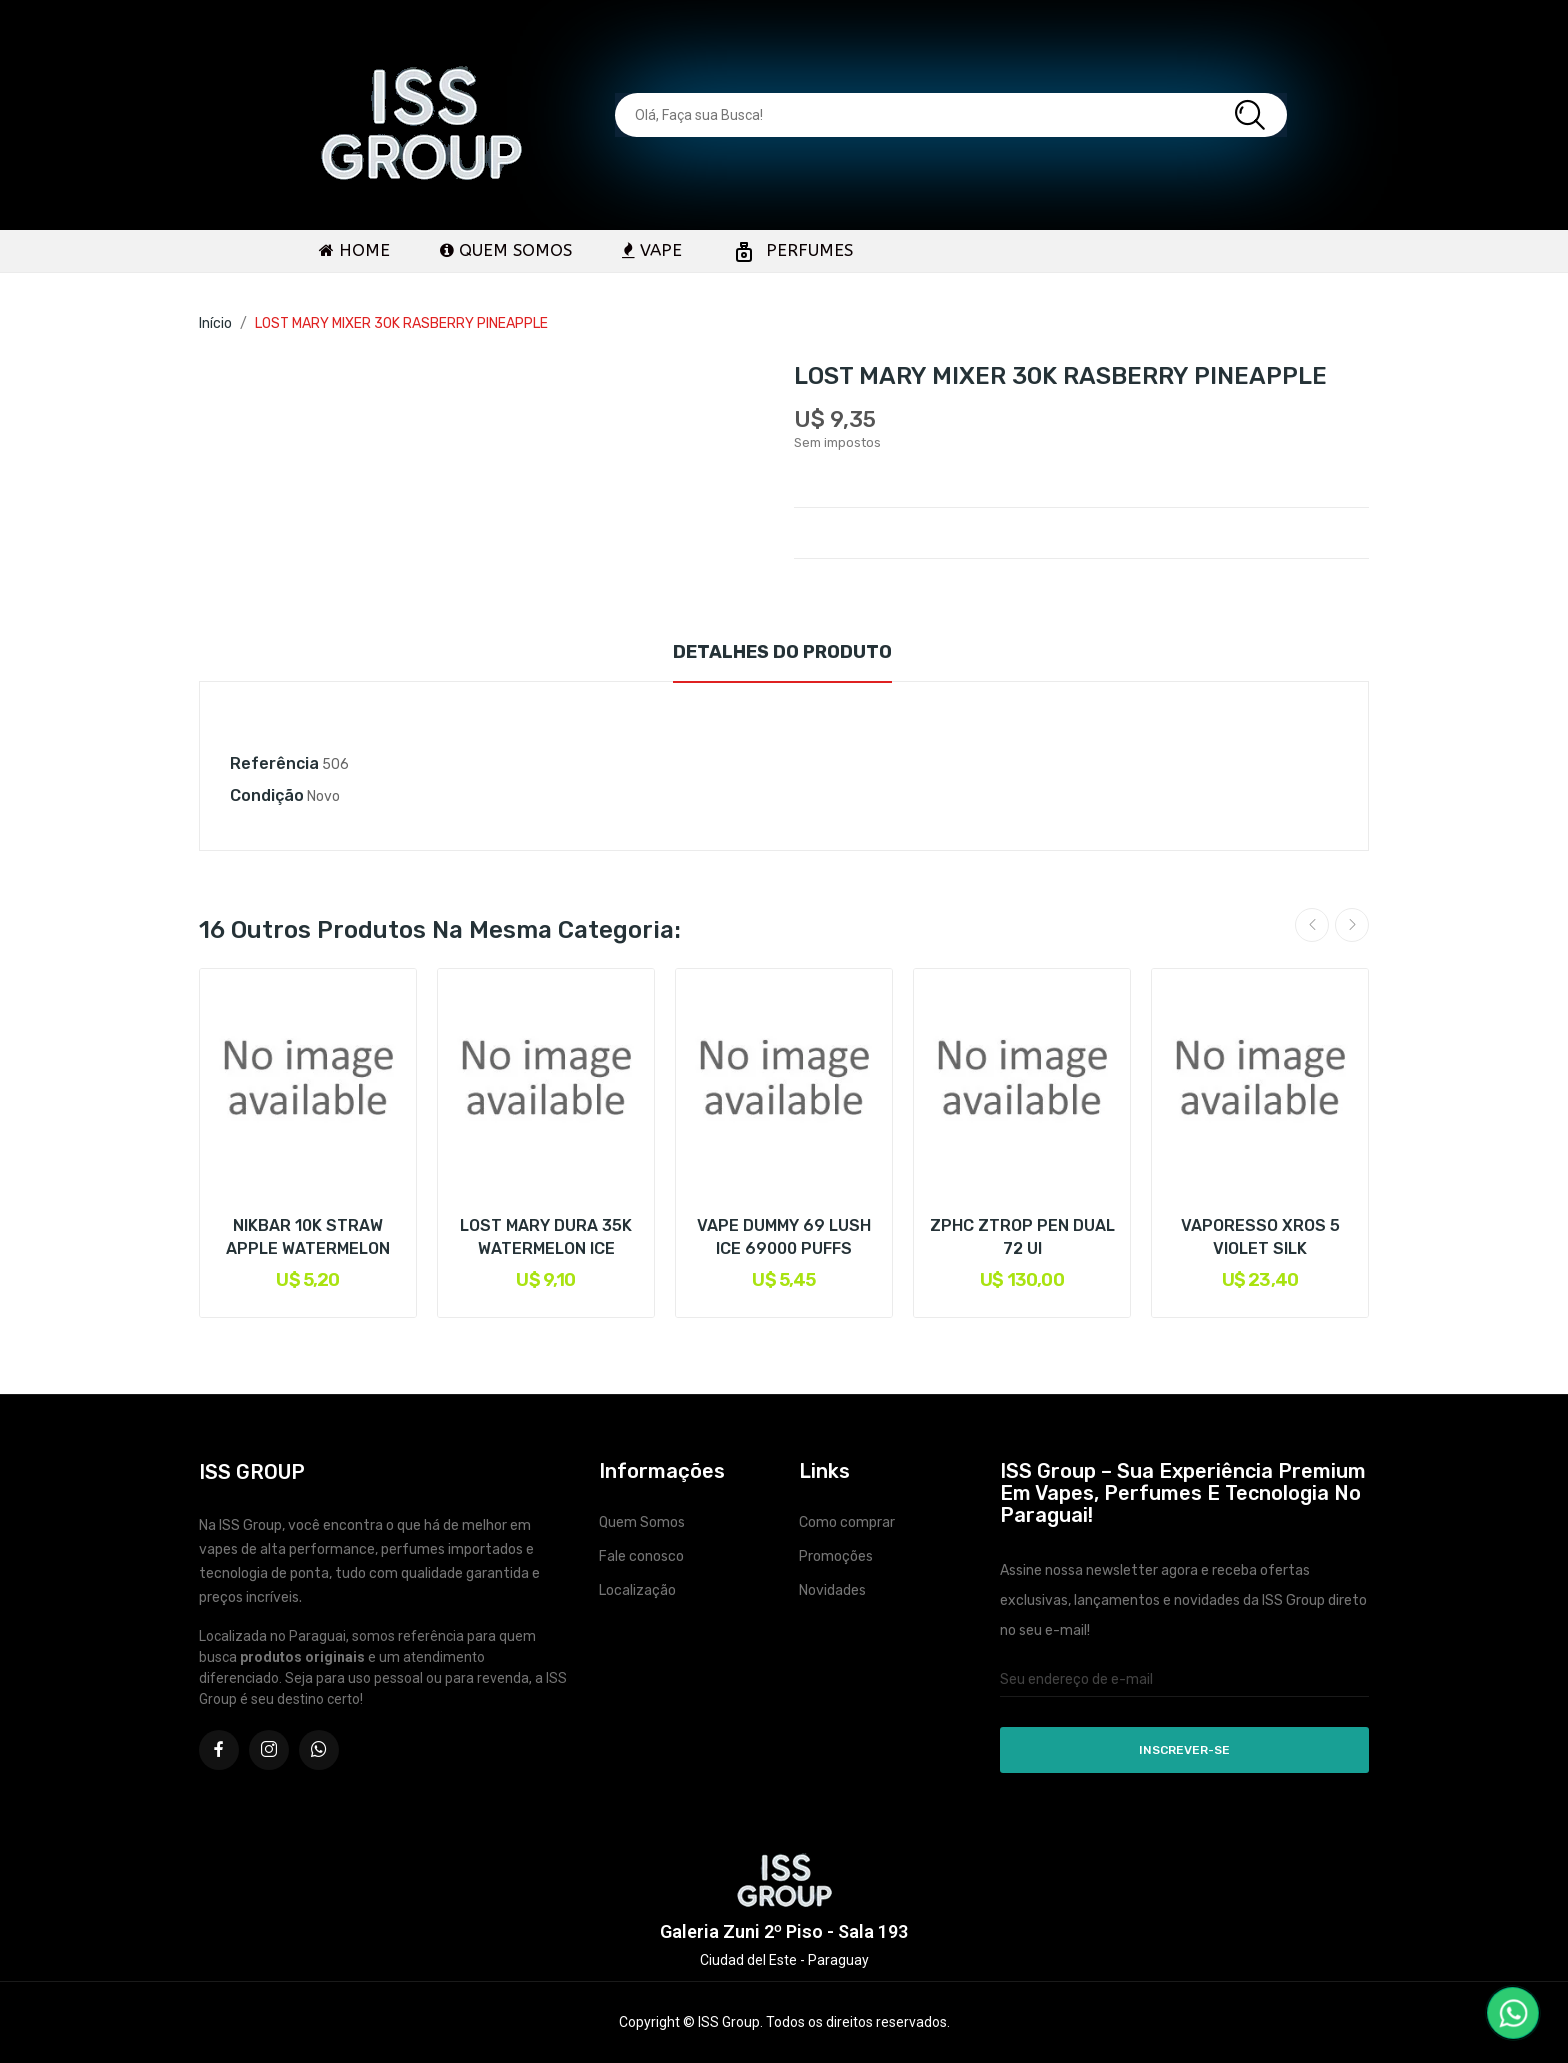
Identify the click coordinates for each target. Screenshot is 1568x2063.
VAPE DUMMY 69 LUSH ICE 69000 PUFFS (784, 1236)
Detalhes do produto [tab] (782, 652)
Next (1352, 925)
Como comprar (847, 1522)
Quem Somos (642, 1522)
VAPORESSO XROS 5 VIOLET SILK (1260, 1236)
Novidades (832, 1590)
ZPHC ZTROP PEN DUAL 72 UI (1022, 1236)
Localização (637, 1590)
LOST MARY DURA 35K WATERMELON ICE (546, 1236)
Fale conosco (641, 1556)
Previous (1312, 925)
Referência (274, 763)
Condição (267, 795)
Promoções (836, 1556)
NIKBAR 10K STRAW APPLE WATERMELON (308, 1236)
